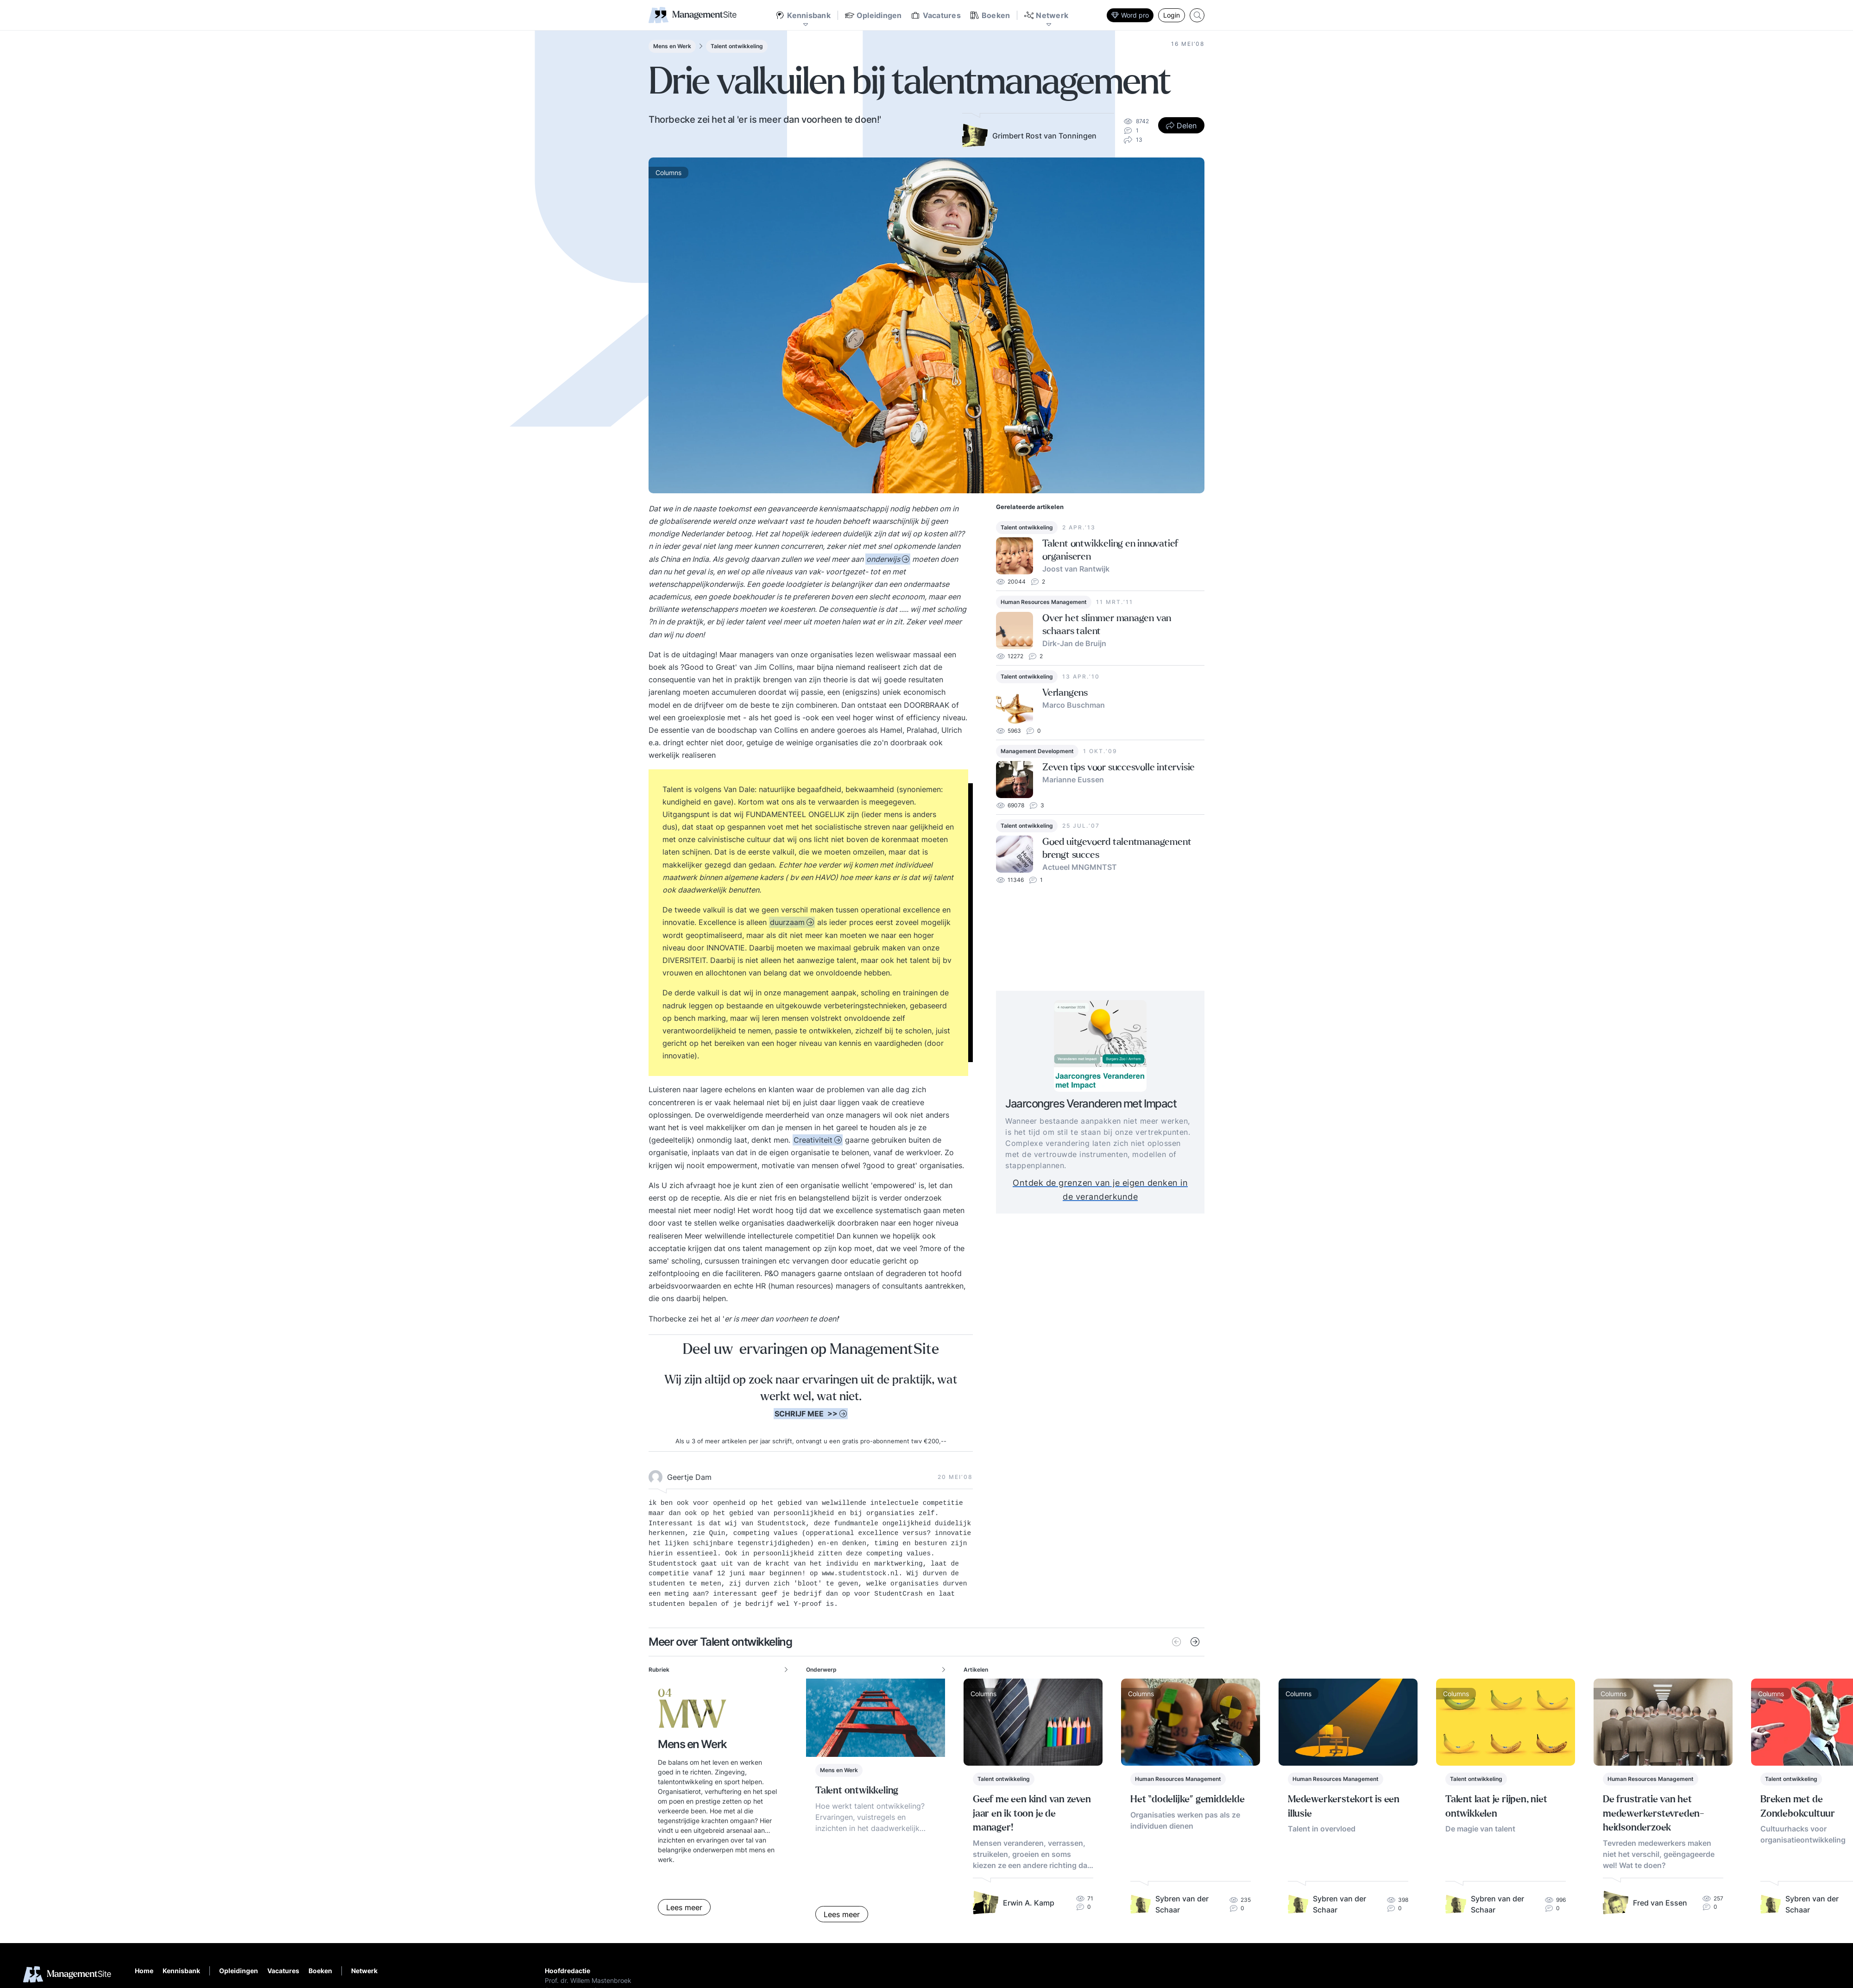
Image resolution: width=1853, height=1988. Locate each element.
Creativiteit (813, 1140)
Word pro (1130, 15)
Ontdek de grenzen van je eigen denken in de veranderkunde (1119, 1190)
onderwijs (883, 559)
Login (1171, 15)
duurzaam (787, 922)
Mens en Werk (672, 46)
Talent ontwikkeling (737, 46)
